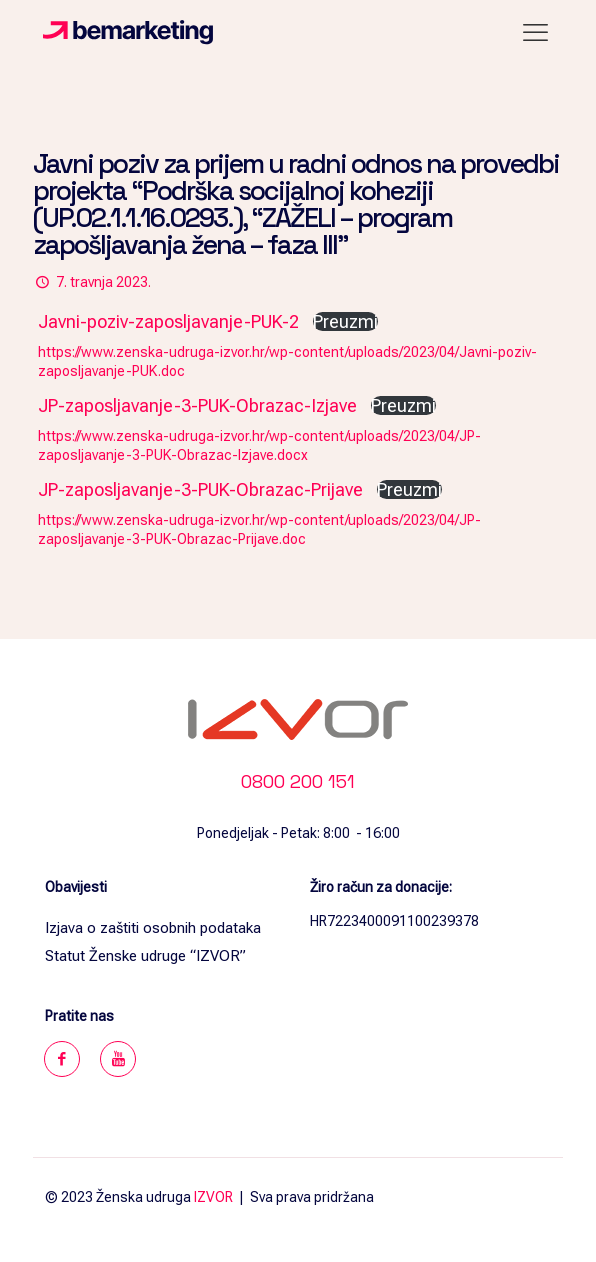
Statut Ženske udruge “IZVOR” (145, 956)
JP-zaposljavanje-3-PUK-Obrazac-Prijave (200, 489)
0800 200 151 (298, 781)
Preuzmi (345, 321)
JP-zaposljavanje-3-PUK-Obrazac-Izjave (197, 405)
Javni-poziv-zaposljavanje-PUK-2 (168, 321)
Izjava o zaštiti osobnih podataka (153, 928)
